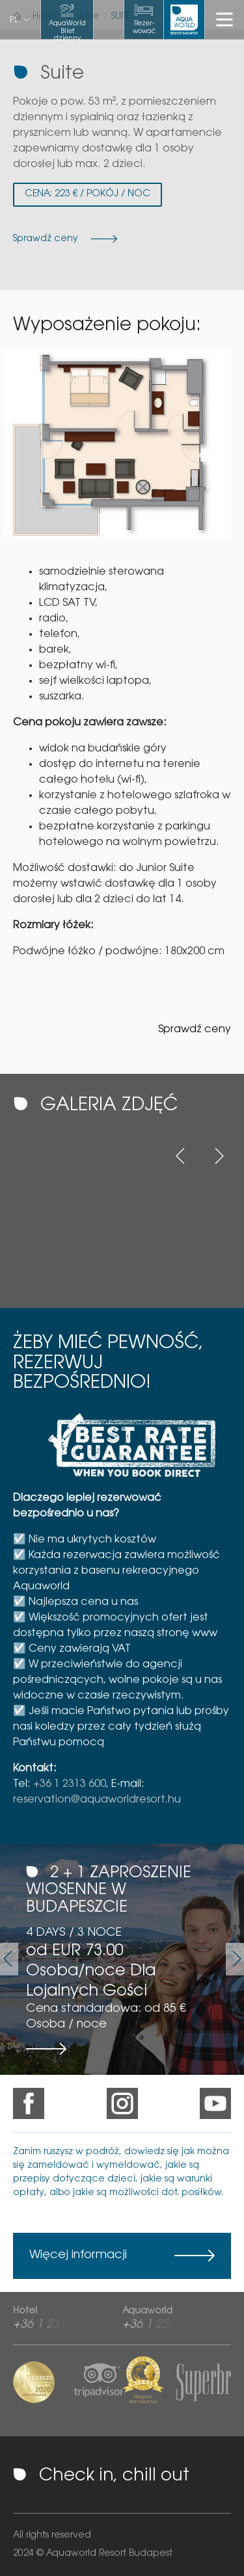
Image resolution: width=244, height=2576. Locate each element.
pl (14, 20)
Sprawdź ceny (194, 1029)
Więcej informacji (78, 2255)
